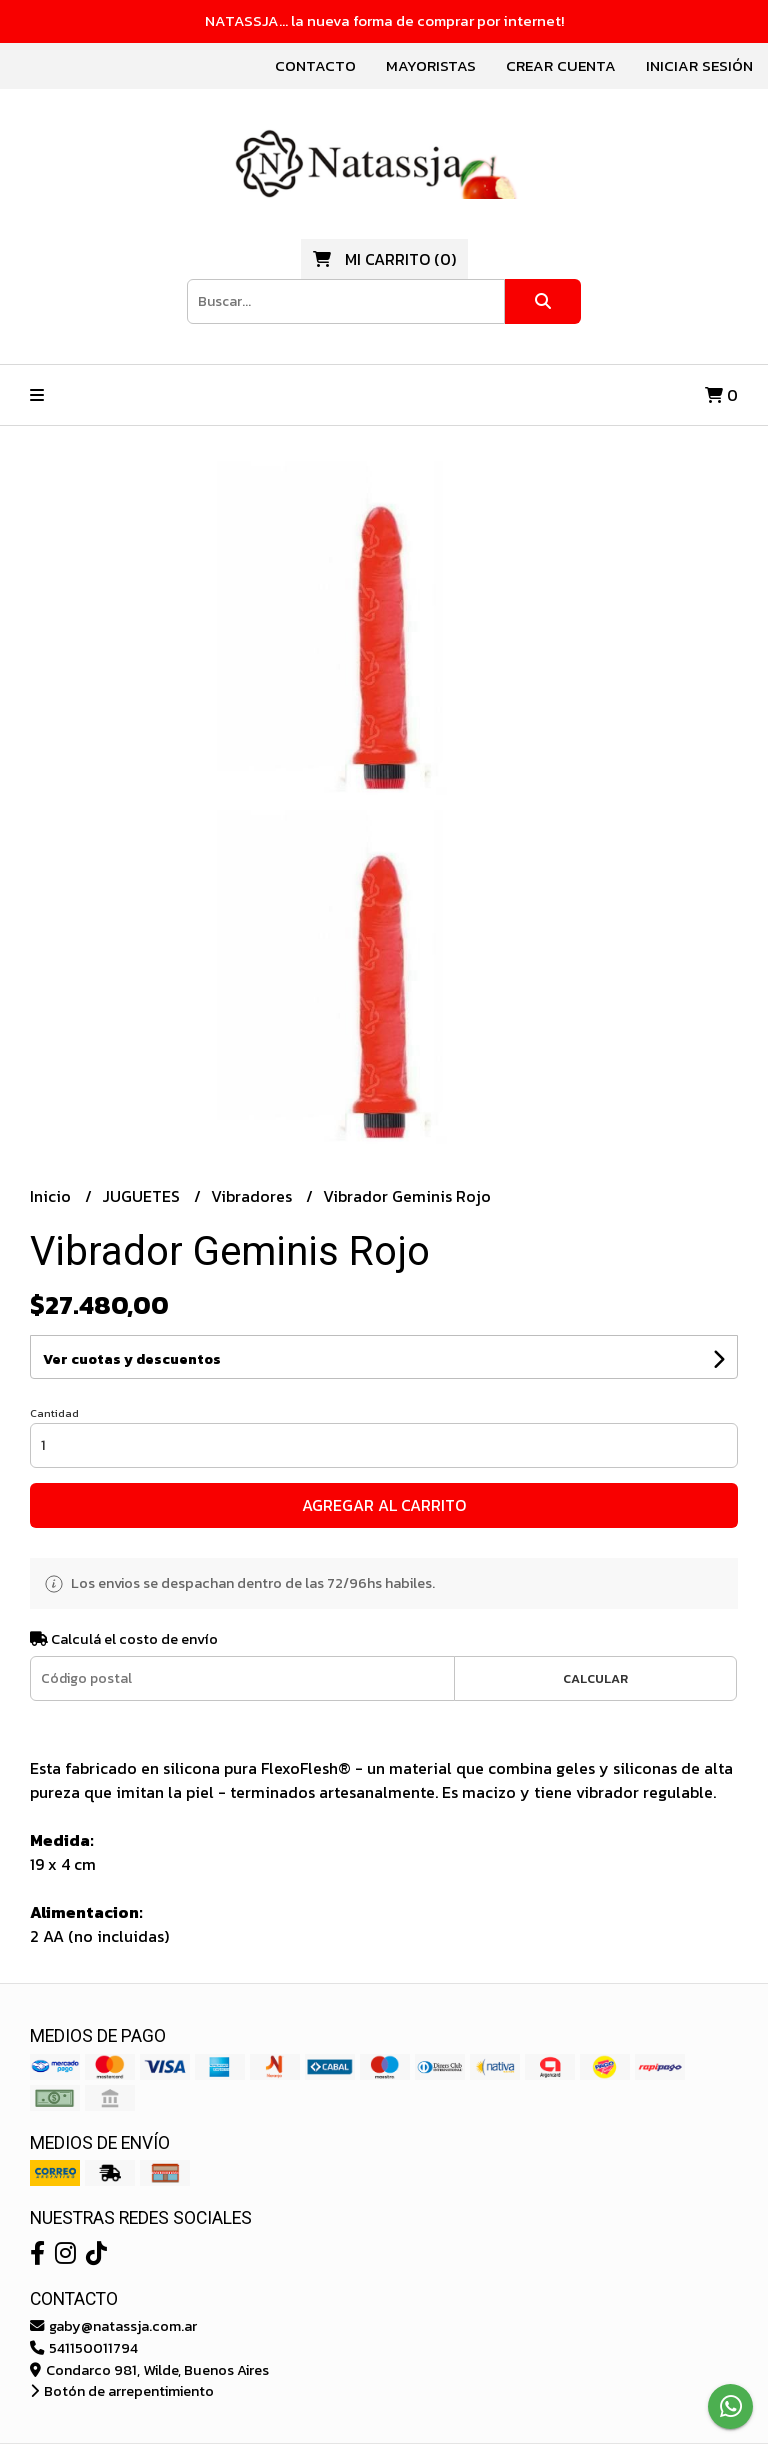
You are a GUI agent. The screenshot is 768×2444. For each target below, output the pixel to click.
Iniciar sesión (699, 65)
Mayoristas (431, 65)
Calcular (595, 1678)
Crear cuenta (561, 65)
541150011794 (84, 2348)
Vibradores (253, 1196)
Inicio (52, 1196)
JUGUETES (143, 1196)
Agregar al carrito (384, 1505)
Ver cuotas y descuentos (132, 1359)
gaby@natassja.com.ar (113, 2326)
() (384, 259)
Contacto (315, 65)
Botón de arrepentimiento (122, 2391)
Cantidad (54, 1413)
